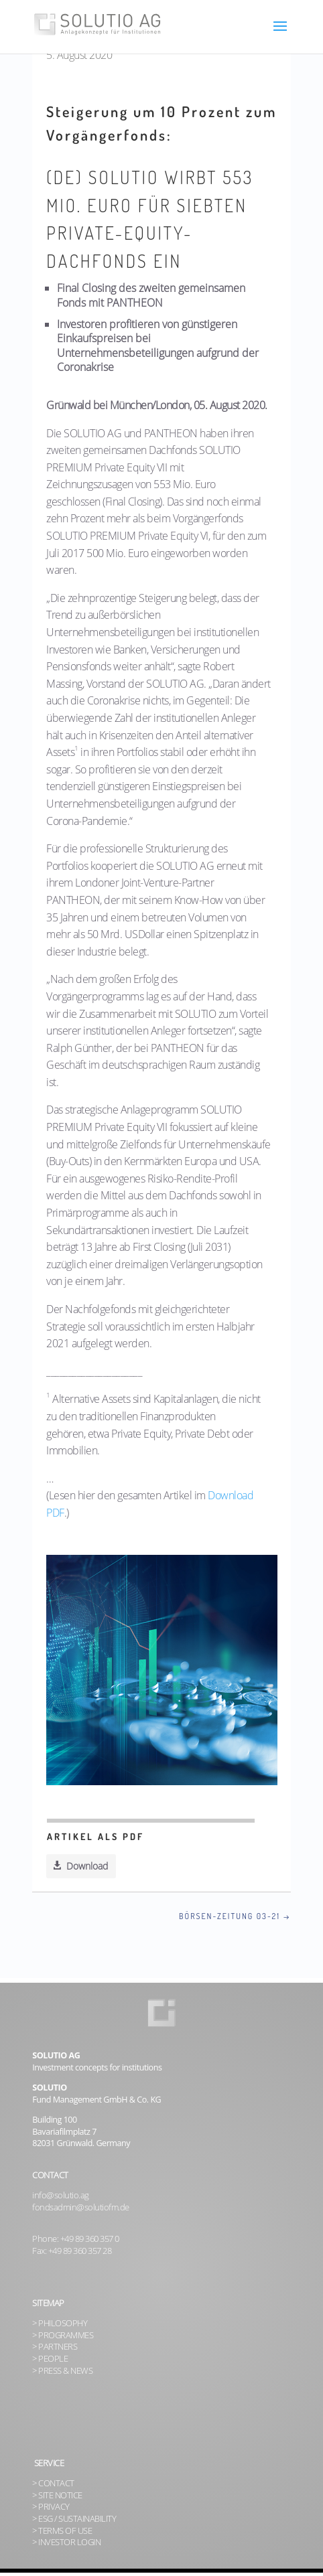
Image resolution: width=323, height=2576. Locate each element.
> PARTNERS (54, 2346)
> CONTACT (53, 2483)
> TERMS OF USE (62, 2530)
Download (87, 1866)
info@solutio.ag (60, 2195)
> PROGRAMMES (62, 2335)
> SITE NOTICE (57, 2495)
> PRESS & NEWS (62, 2370)
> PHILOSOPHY (59, 2323)
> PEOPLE (50, 2358)
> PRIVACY (51, 2506)
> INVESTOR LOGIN (66, 2542)
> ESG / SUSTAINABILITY (74, 2518)
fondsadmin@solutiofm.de (80, 2207)
